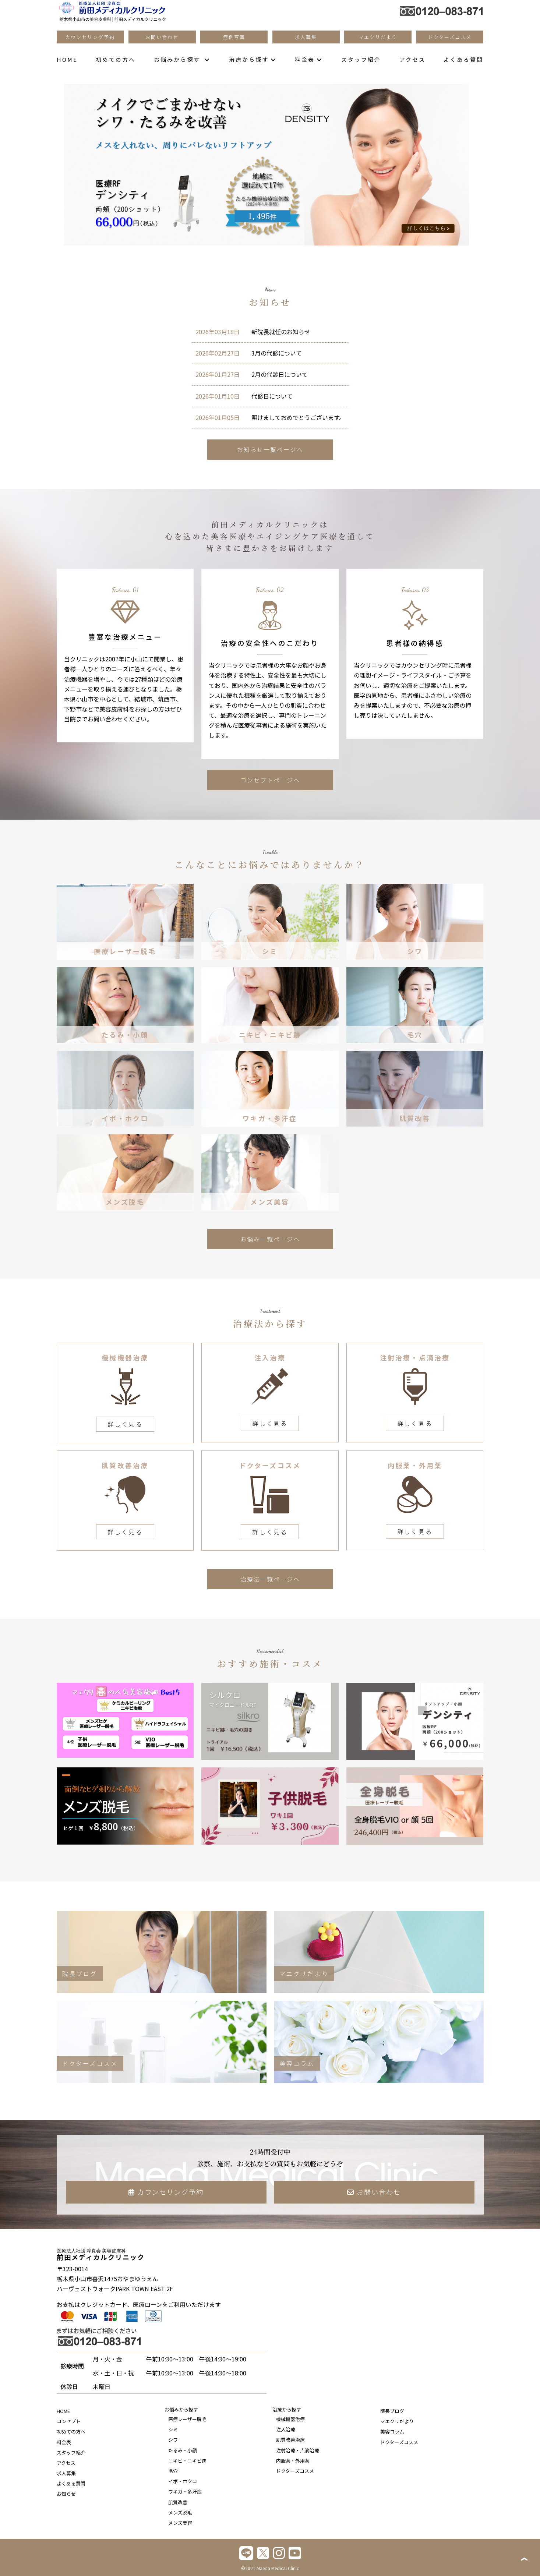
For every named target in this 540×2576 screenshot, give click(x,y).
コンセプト (69, 2421)
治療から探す (253, 59)
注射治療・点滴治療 (297, 2450)
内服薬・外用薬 (293, 2460)
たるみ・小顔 (182, 2450)
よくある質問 (463, 59)
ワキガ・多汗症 (185, 2491)
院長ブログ (392, 2410)
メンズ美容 (180, 2522)
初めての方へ (115, 59)
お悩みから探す (182, 59)
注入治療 (285, 2429)
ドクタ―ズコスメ (295, 2470)
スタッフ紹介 (361, 59)
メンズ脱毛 (180, 2512)
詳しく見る (125, 1424)
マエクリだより (397, 2421)
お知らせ (66, 2493)
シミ (173, 2429)
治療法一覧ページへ (270, 1579)
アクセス (412, 59)
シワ (173, 2439)
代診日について (244, 396)
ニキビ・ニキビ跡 (187, 2460)
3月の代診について (248, 353)
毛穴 (173, 2470)
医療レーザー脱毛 (187, 2419)
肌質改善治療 (290, 2439)
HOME (67, 59)
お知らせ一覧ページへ (270, 449)
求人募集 (66, 2473)
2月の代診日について (251, 374)
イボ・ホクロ (182, 2481)
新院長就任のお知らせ (252, 331)
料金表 (309, 59)
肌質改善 (177, 2502)
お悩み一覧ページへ (270, 1238)
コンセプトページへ (270, 779)
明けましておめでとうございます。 (270, 417)
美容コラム (392, 2431)
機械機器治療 (290, 2419)
